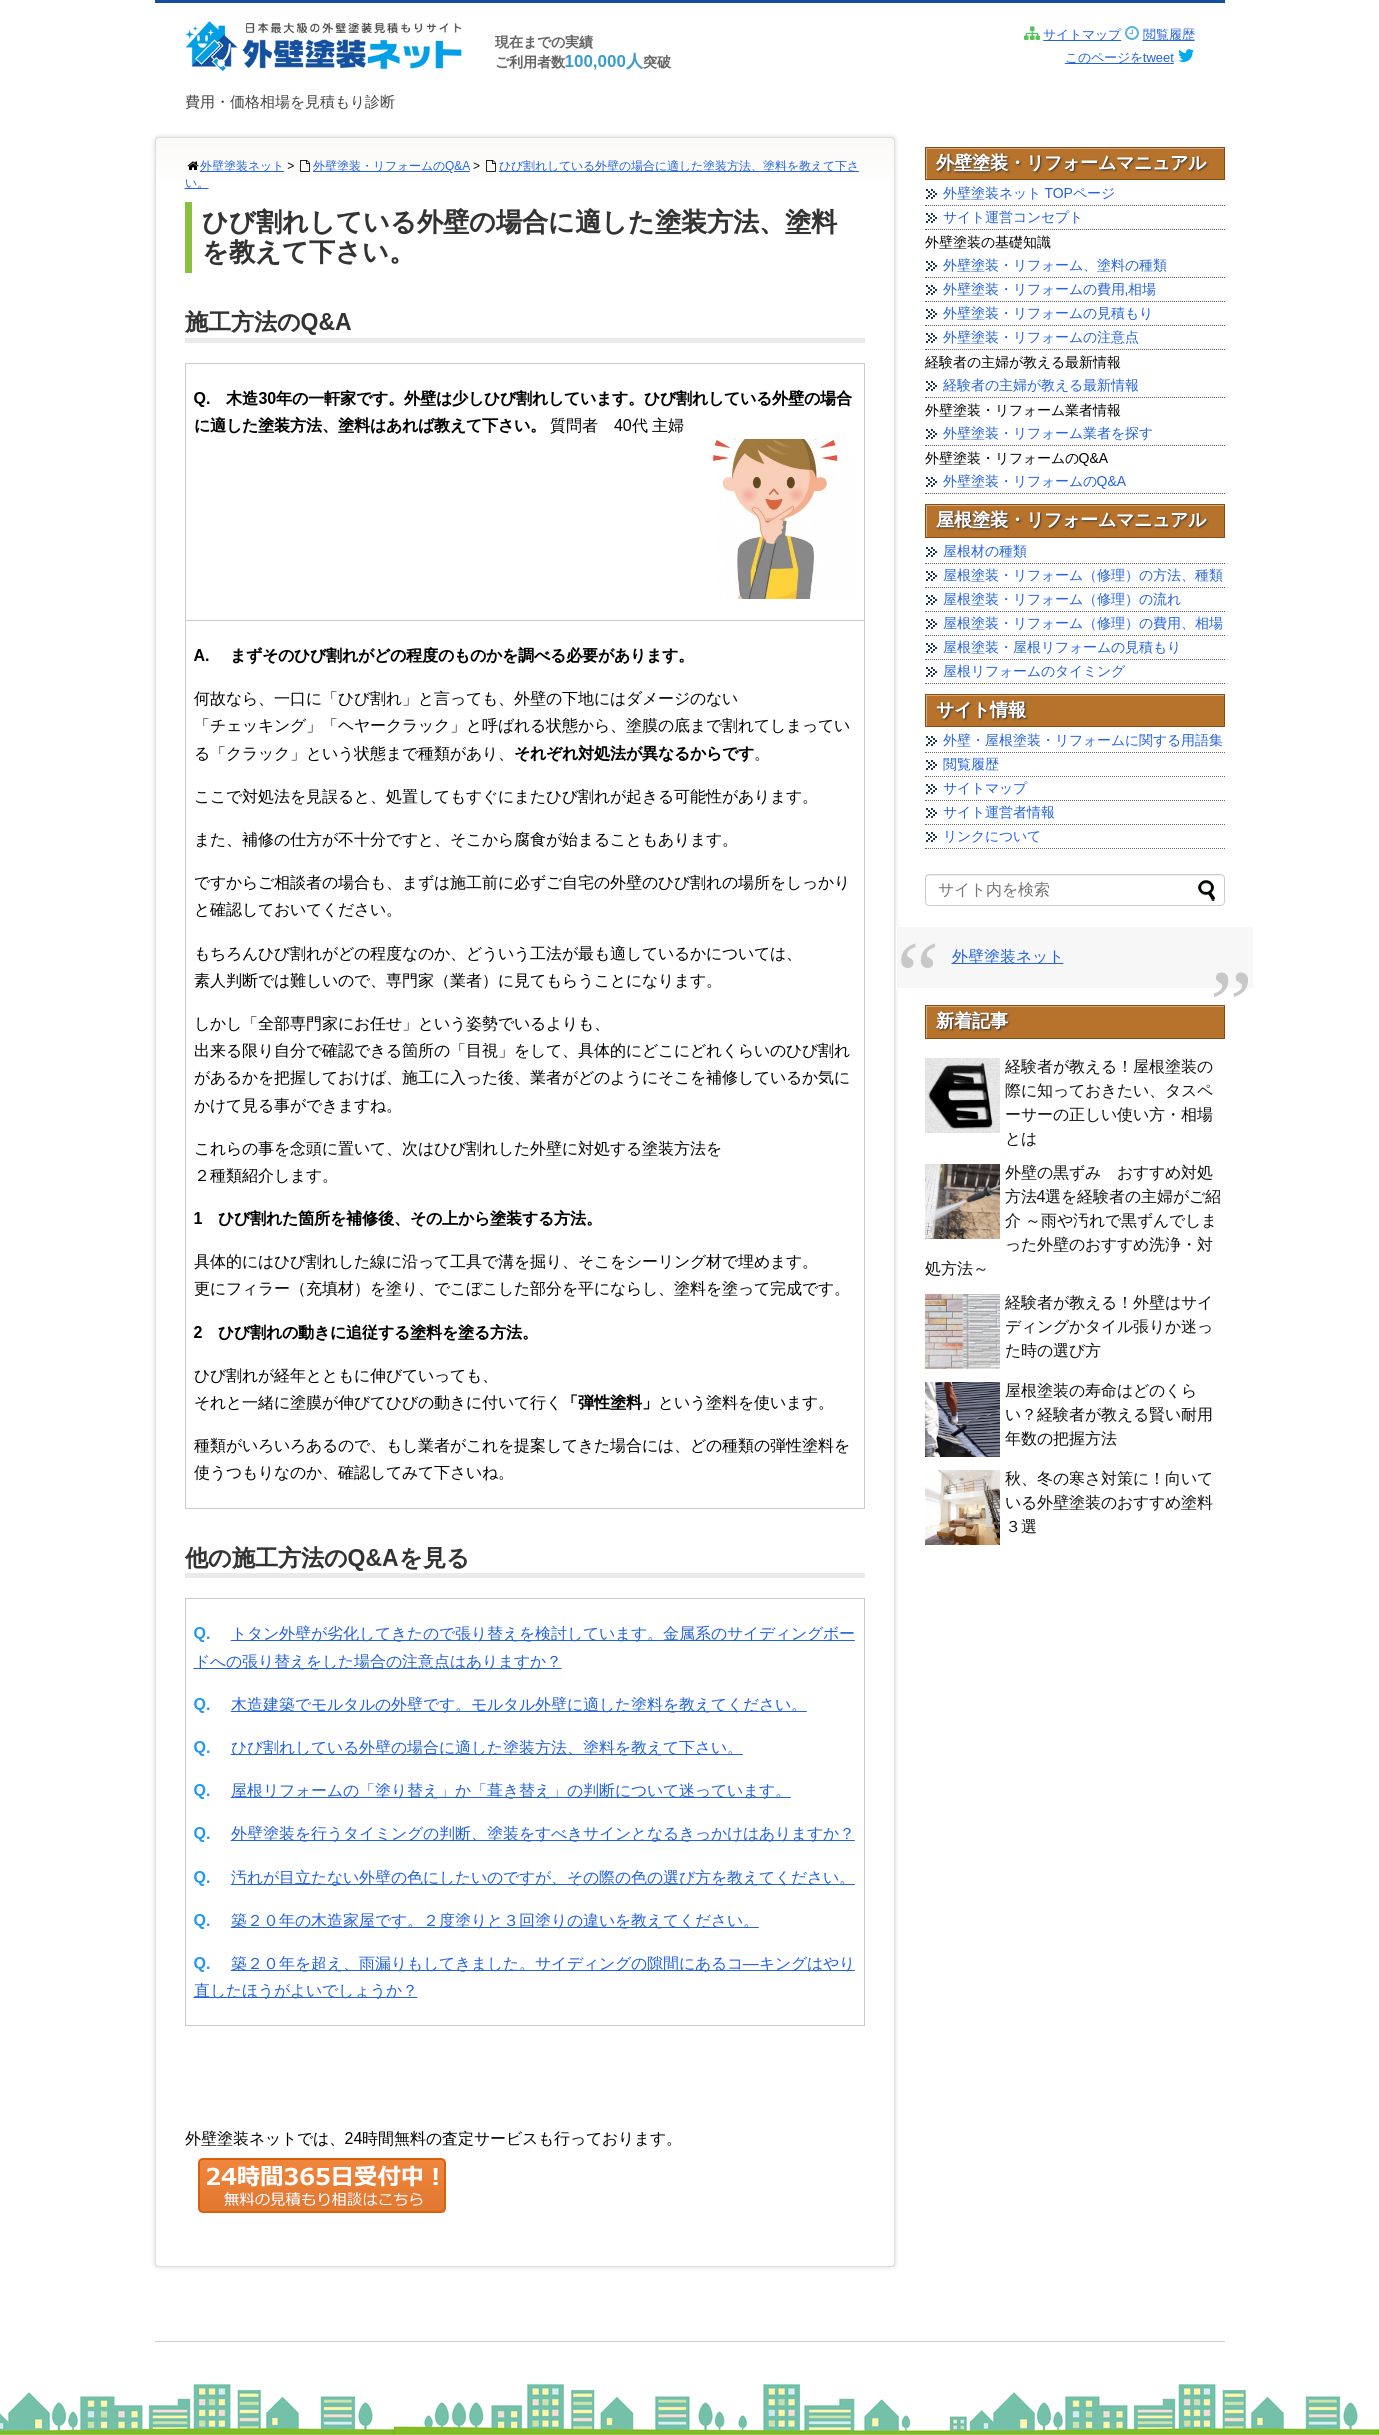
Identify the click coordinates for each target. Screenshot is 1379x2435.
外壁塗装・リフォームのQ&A (391, 166)
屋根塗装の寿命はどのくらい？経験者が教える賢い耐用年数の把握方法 (1109, 1414)
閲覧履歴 (1169, 34)
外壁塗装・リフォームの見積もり (1048, 313)
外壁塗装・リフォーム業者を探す (1048, 433)
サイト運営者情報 (999, 812)
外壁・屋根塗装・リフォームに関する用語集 (1083, 740)
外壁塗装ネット (242, 166)
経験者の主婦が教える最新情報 (1041, 385)
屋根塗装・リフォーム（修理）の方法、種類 (1083, 575)
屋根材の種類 (985, 551)
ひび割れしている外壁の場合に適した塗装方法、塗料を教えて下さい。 (487, 1747)
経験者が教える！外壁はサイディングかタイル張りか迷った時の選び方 (1109, 1326)
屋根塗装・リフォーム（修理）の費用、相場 (1083, 623)
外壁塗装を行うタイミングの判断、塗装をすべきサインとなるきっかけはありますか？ (543, 1833)
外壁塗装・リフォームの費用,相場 (1050, 289)
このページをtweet (1119, 57)
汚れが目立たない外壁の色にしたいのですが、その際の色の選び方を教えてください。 (543, 1877)
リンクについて (992, 836)
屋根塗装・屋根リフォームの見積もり (1062, 647)
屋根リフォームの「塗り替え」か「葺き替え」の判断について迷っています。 (511, 1790)
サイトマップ (1082, 34)
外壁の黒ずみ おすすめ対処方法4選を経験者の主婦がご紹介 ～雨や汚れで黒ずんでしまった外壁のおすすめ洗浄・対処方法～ (1073, 1220)
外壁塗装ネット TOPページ (1029, 193)
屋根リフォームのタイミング (1034, 671)
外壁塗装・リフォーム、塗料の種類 (1055, 265)
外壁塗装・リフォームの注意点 (1041, 337)
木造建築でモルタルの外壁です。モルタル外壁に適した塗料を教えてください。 (519, 1704)
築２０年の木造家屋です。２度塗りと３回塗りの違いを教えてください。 (495, 1920)
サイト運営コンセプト (1013, 217)
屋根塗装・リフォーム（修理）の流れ (1062, 599)
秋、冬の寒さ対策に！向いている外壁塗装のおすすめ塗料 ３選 (1109, 1502)
